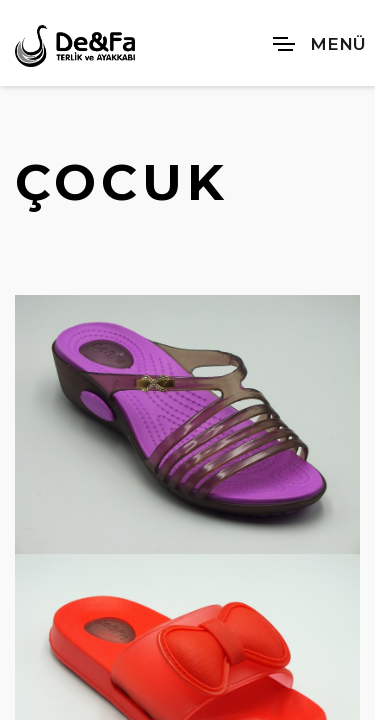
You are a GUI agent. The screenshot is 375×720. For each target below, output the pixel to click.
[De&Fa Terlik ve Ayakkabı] (75, 46)
